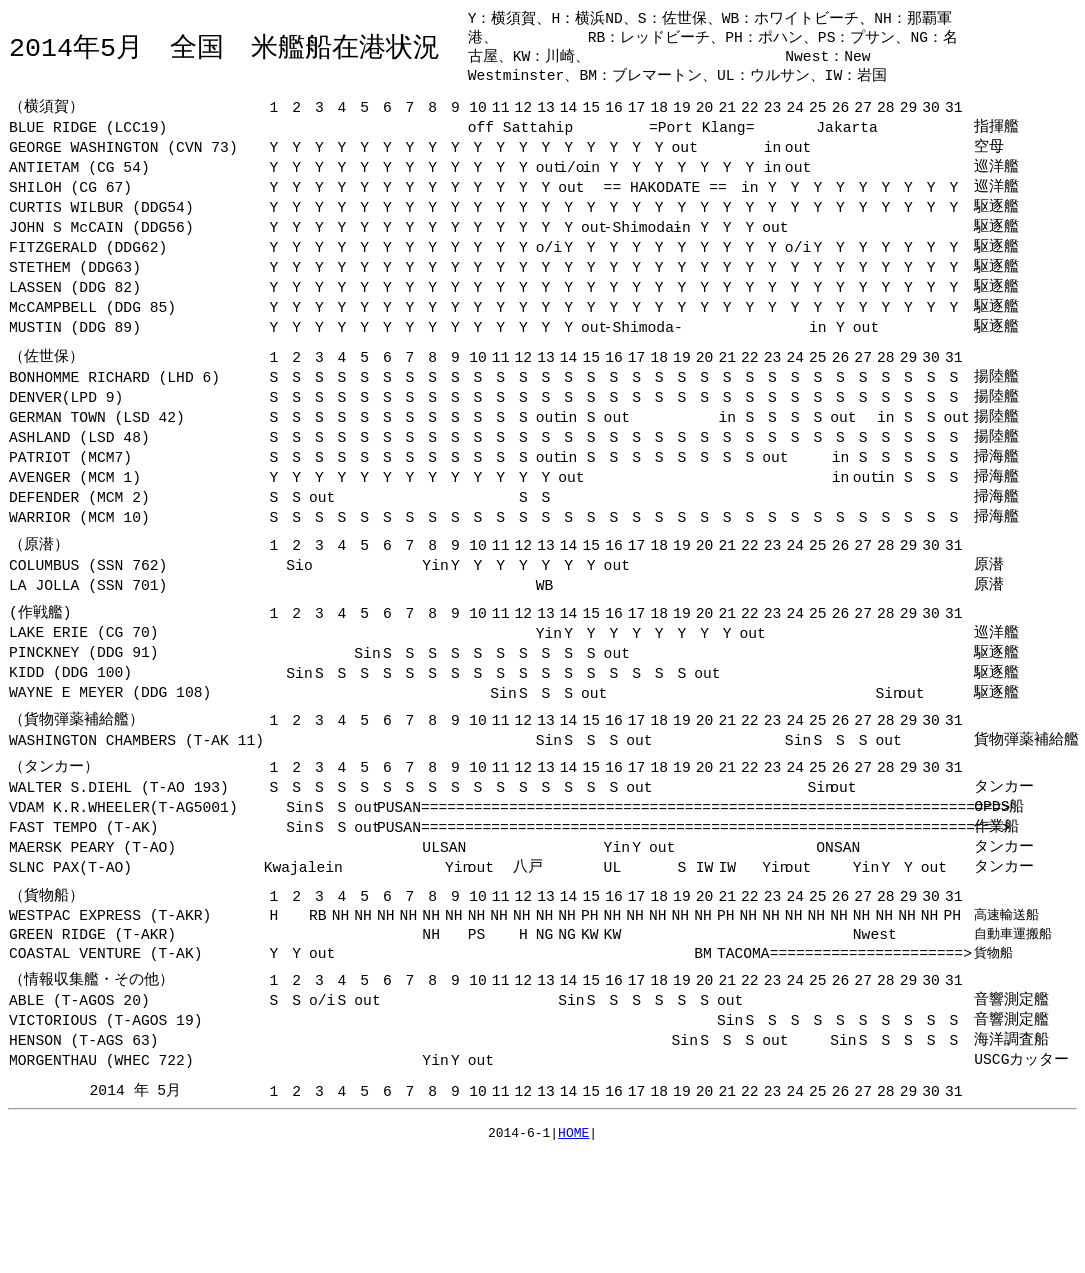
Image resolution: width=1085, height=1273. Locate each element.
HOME (573, 1219)
